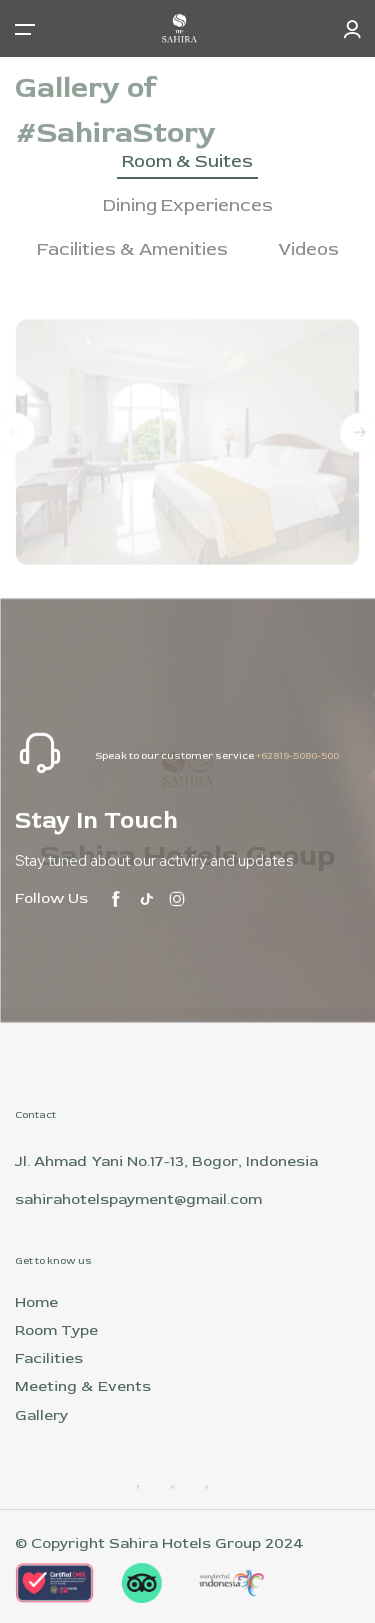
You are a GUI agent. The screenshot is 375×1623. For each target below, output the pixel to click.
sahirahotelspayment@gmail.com (138, 1199)
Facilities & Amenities (132, 249)
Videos (308, 249)
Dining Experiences (188, 205)
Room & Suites (187, 161)
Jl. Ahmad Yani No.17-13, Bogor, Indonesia (166, 1161)
